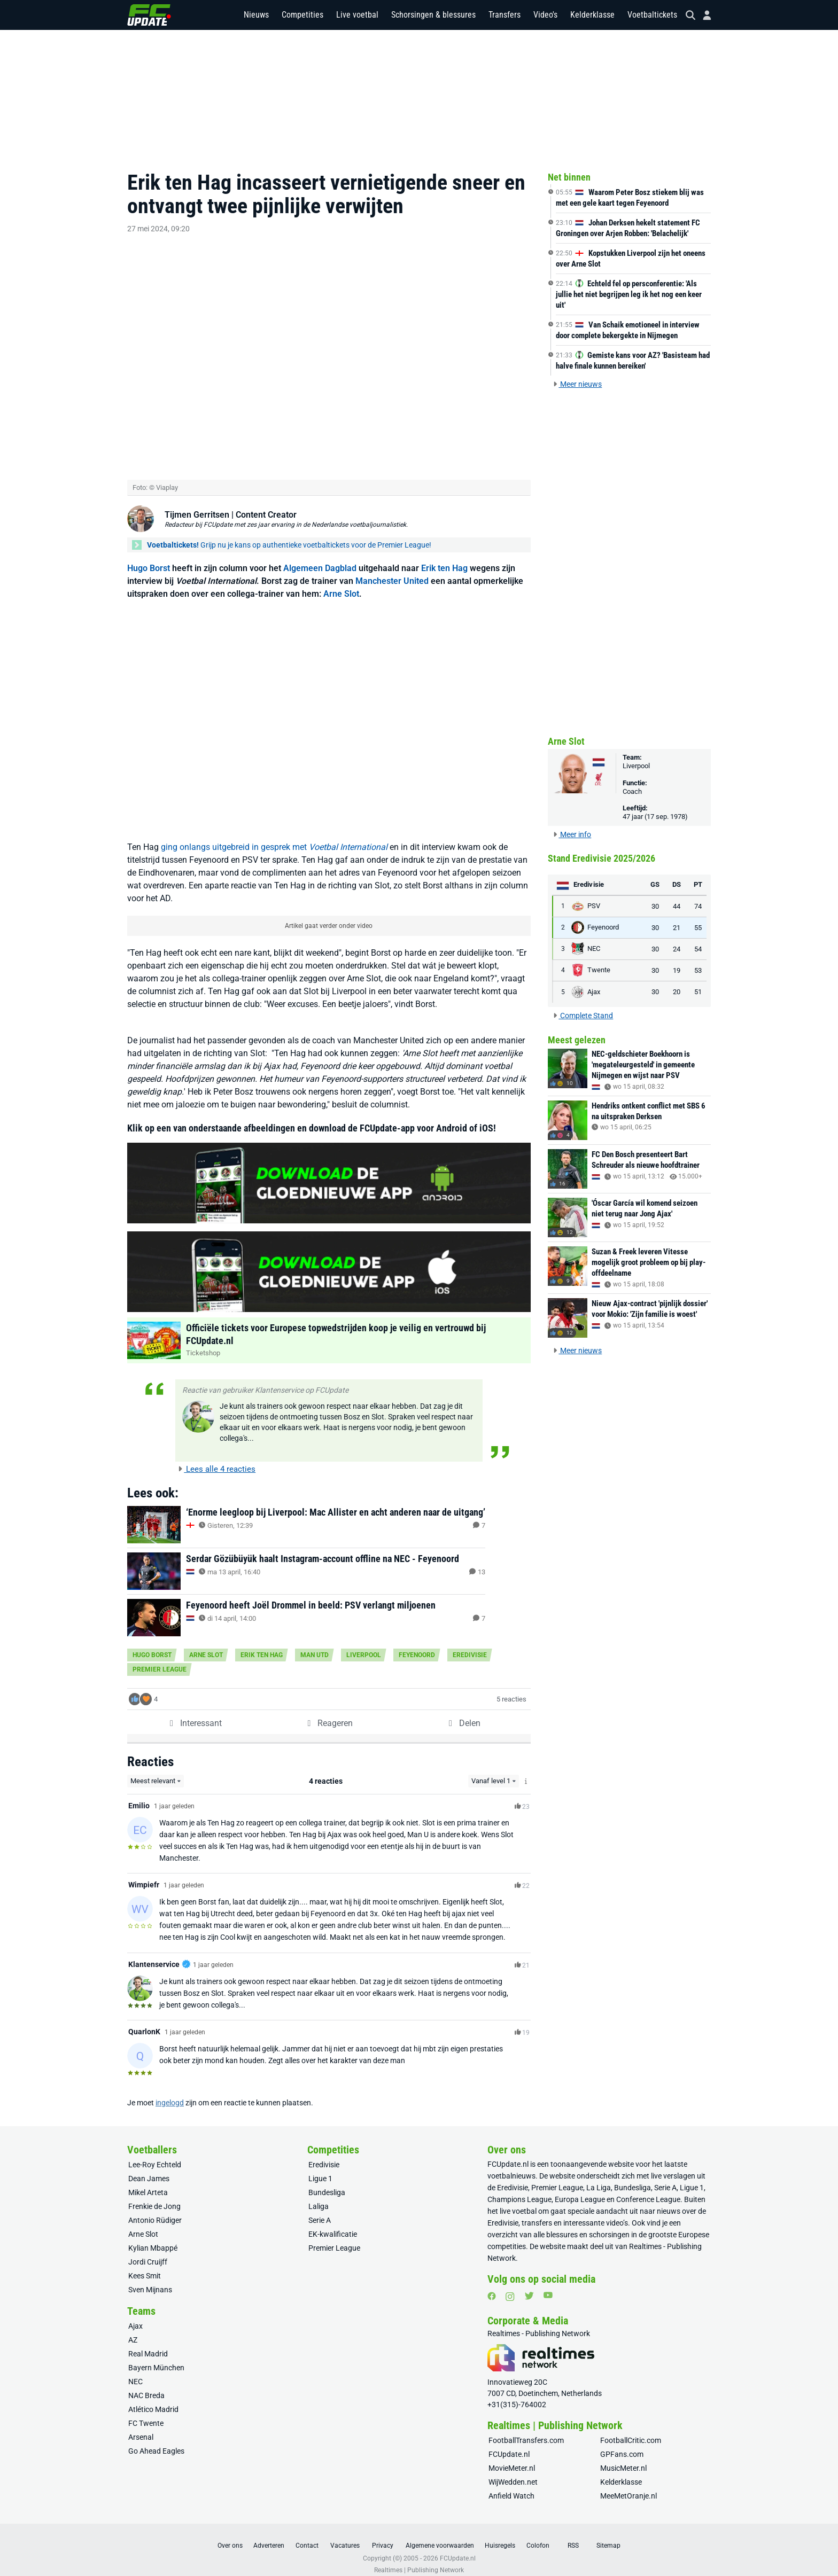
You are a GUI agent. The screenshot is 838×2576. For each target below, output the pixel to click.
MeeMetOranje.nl (628, 2485)
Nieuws (256, 16)
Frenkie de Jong (154, 2195)
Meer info (572, 834)
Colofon (537, 2535)
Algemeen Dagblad (319, 557)
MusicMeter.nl (623, 2457)
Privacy (382, 2535)
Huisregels (500, 2535)
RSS (573, 2535)
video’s (617, 2212)
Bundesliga (326, 2181)
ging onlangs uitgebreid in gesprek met (274, 836)
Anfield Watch (511, 2485)
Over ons (230, 2535)
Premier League (160, 1658)
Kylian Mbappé (152, 2237)
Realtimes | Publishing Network (419, 2559)
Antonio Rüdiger (155, 2209)
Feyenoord (417, 1644)
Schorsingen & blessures (433, 16)
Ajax (135, 2315)
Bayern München (156, 2357)
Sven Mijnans (150, 2279)
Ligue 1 (320, 2168)
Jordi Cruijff (147, 2251)
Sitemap (608, 2535)
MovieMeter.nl (511, 2457)
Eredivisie (470, 1644)
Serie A (319, 2209)
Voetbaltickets (652, 16)
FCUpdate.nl (508, 2153)
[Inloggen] (702, 16)
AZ (132, 2329)
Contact (307, 2535)
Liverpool (363, 1644)
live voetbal (518, 2200)
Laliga (318, 2195)
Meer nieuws (577, 384)
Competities (302, 16)
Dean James (148, 2168)
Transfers (504, 16)
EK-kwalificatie (332, 2223)
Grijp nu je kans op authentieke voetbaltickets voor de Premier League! (289, 534)
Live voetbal (357, 16)
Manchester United (392, 570)
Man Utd (314, 1644)
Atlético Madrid (153, 2398)
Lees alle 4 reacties (216, 1458)
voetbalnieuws (511, 2165)
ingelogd (170, 2092)
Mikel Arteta (148, 2181)
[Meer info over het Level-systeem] (526, 1770)
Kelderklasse (592, 16)
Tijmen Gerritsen (197, 503)
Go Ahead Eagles (156, 2440)
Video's (545, 16)
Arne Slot (341, 583)
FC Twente (146, 2412)
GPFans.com (621, 2443)
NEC (135, 2371)
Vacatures (345, 2535)
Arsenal (140, 2426)
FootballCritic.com (630, 2429)
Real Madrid (148, 2343)
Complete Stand (583, 1015)
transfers (537, 2212)
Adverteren (268, 2535)
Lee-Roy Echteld (154, 2154)
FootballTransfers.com (526, 2429)
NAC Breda (146, 2384)
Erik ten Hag (444, 557)
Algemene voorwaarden (440, 2535)
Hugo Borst (148, 557)
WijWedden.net (513, 2471)
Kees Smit (144, 2265)
